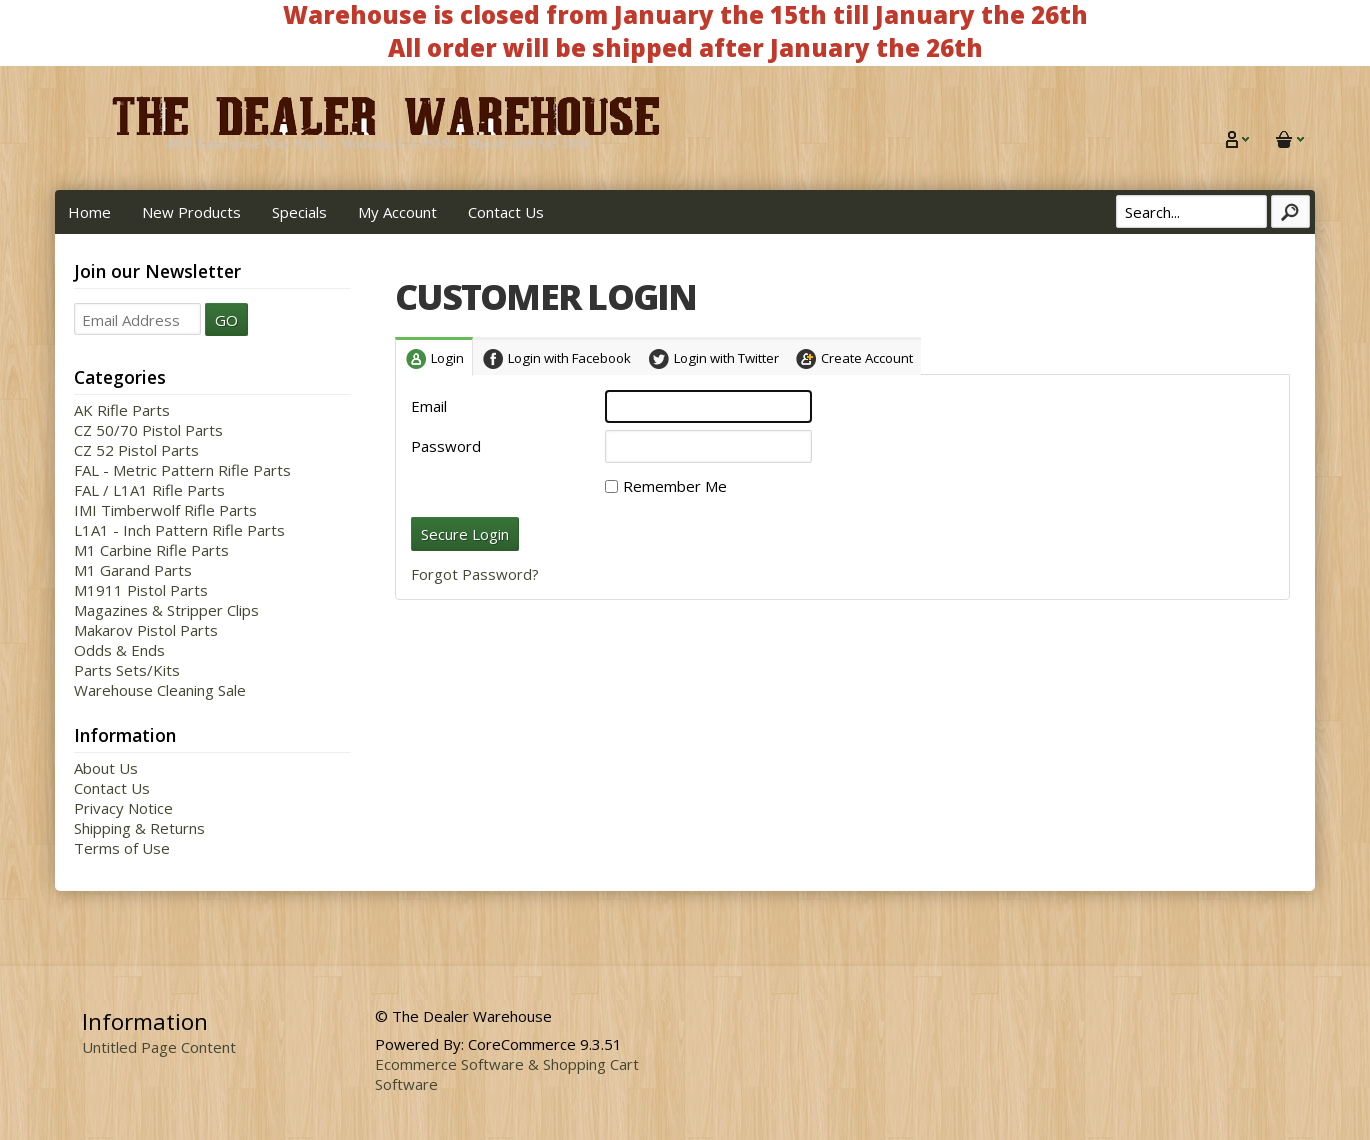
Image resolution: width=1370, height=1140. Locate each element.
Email (429, 406)
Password (446, 446)
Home (89, 212)
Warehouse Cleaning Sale (160, 690)
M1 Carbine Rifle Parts (151, 550)
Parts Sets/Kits (127, 670)
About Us (106, 768)
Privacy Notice (123, 808)
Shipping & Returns (139, 828)
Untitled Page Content (159, 1047)
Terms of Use (122, 848)
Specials (299, 212)
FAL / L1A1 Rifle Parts (149, 490)
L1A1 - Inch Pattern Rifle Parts (179, 530)
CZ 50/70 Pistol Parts (148, 430)
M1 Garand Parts (133, 570)
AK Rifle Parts (122, 410)
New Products (191, 212)
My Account (397, 212)
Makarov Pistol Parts (146, 630)
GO (226, 320)
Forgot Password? (475, 574)
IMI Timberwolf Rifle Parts (165, 510)
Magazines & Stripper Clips (166, 610)
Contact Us (506, 212)
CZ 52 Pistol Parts (136, 450)
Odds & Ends (119, 650)
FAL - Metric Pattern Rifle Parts (182, 470)
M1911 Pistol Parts (141, 590)
